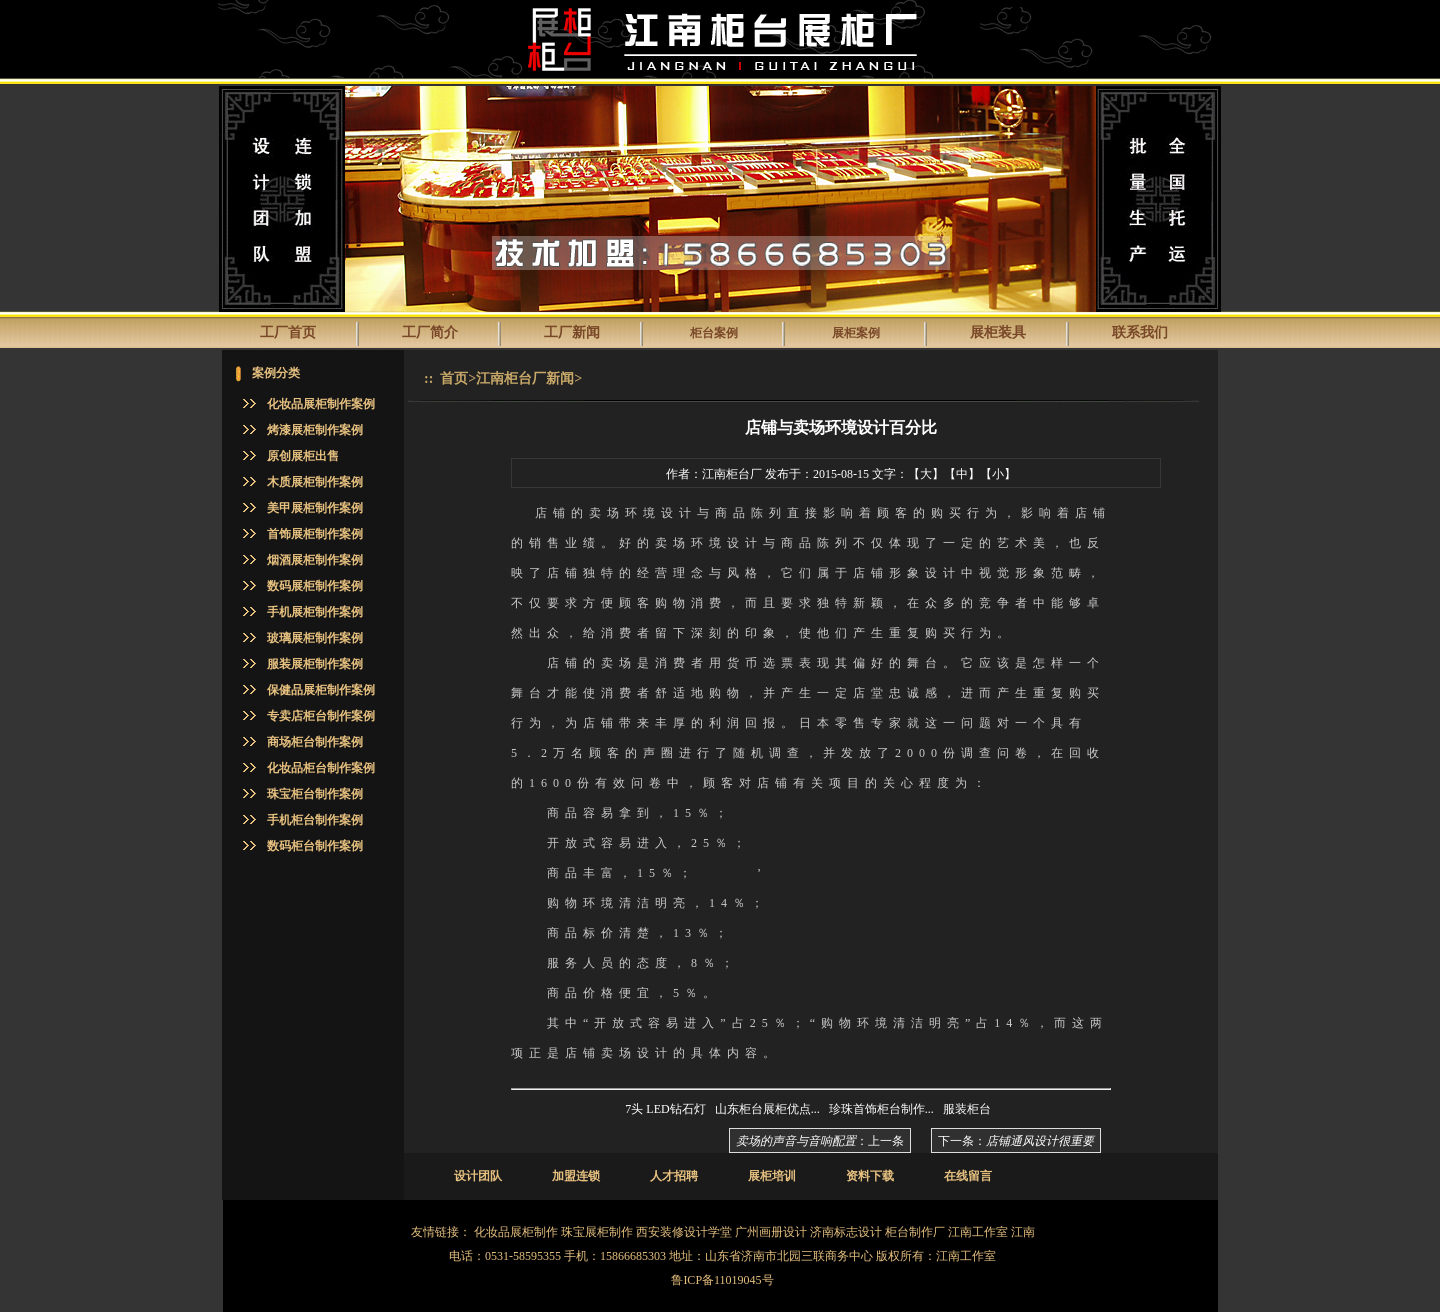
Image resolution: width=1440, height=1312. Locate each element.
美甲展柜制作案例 (315, 508)
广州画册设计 (771, 1232)
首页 (454, 378)
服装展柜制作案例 (315, 664)
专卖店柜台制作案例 (321, 716)
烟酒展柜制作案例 (315, 560)
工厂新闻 (572, 332)
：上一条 (820, 1141)
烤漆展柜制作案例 (315, 430)
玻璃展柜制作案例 (315, 638)
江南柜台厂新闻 (525, 378)
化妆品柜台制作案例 (321, 768)
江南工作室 (978, 1232)
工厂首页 (288, 332)
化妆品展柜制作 (516, 1232)
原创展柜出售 (303, 456)
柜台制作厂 (915, 1232)
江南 (1023, 1232)
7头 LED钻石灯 (665, 1109)
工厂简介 (430, 332)
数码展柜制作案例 (315, 586)
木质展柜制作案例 (315, 482)
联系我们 (1140, 332)
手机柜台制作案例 (315, 820)
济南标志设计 (846, 1232)
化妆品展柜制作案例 (321, 404)
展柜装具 (998, 332)
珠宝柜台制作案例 (315, 794)
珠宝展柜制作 (597, 1232)
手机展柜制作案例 (315, 612)
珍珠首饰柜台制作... (881, 1109)
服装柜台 (967, 1109)
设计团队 (478, 1176)
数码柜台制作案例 (315, 846)
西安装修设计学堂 (684, 1232)
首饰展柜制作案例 (315, 534)
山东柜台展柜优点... (767, 1109)
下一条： (1016, 1141)
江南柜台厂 (732, 474)
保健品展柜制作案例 (321, 690)
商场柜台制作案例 (315, 742)
